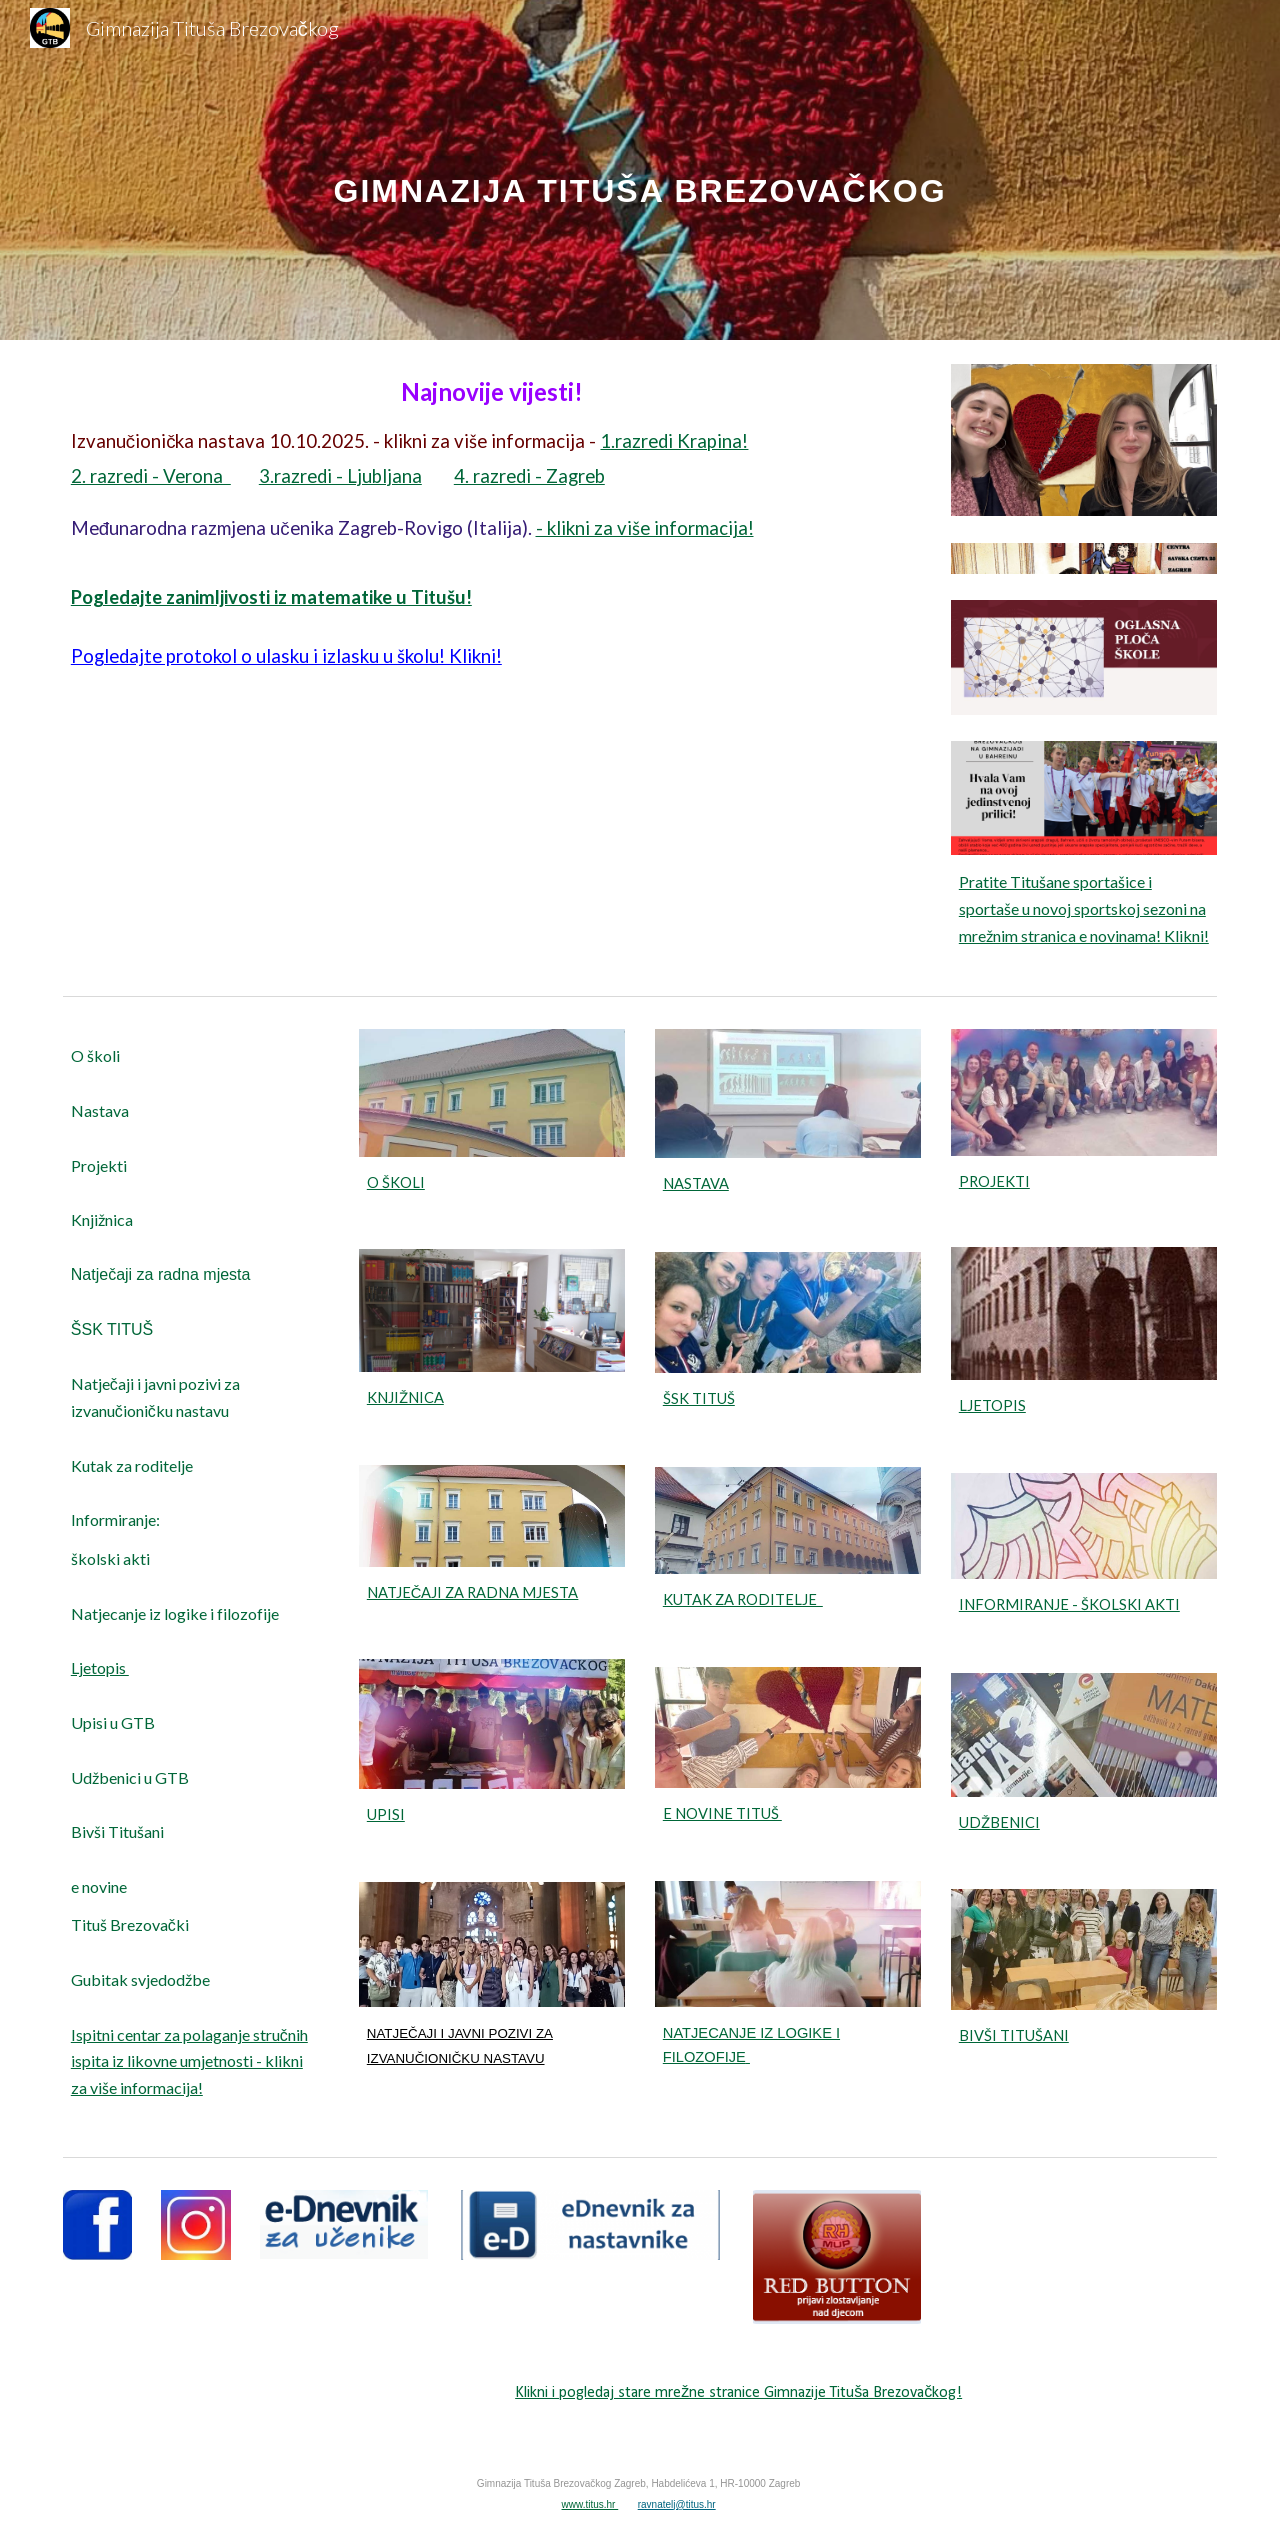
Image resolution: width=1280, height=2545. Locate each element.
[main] (640, 169)
